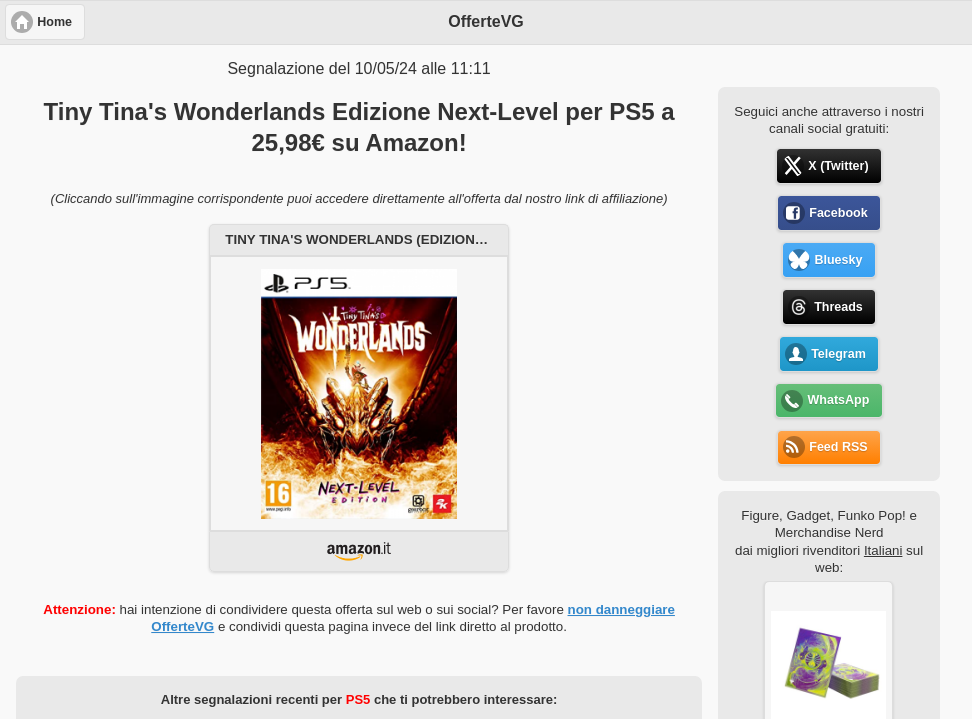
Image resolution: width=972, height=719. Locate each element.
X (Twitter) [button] (838, 166)
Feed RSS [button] (838, 447)
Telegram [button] (838, 354)
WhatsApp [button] (839, 400)
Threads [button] (838, 307)
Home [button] (54, 22)
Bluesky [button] (838, 260)
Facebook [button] (838, 213)
